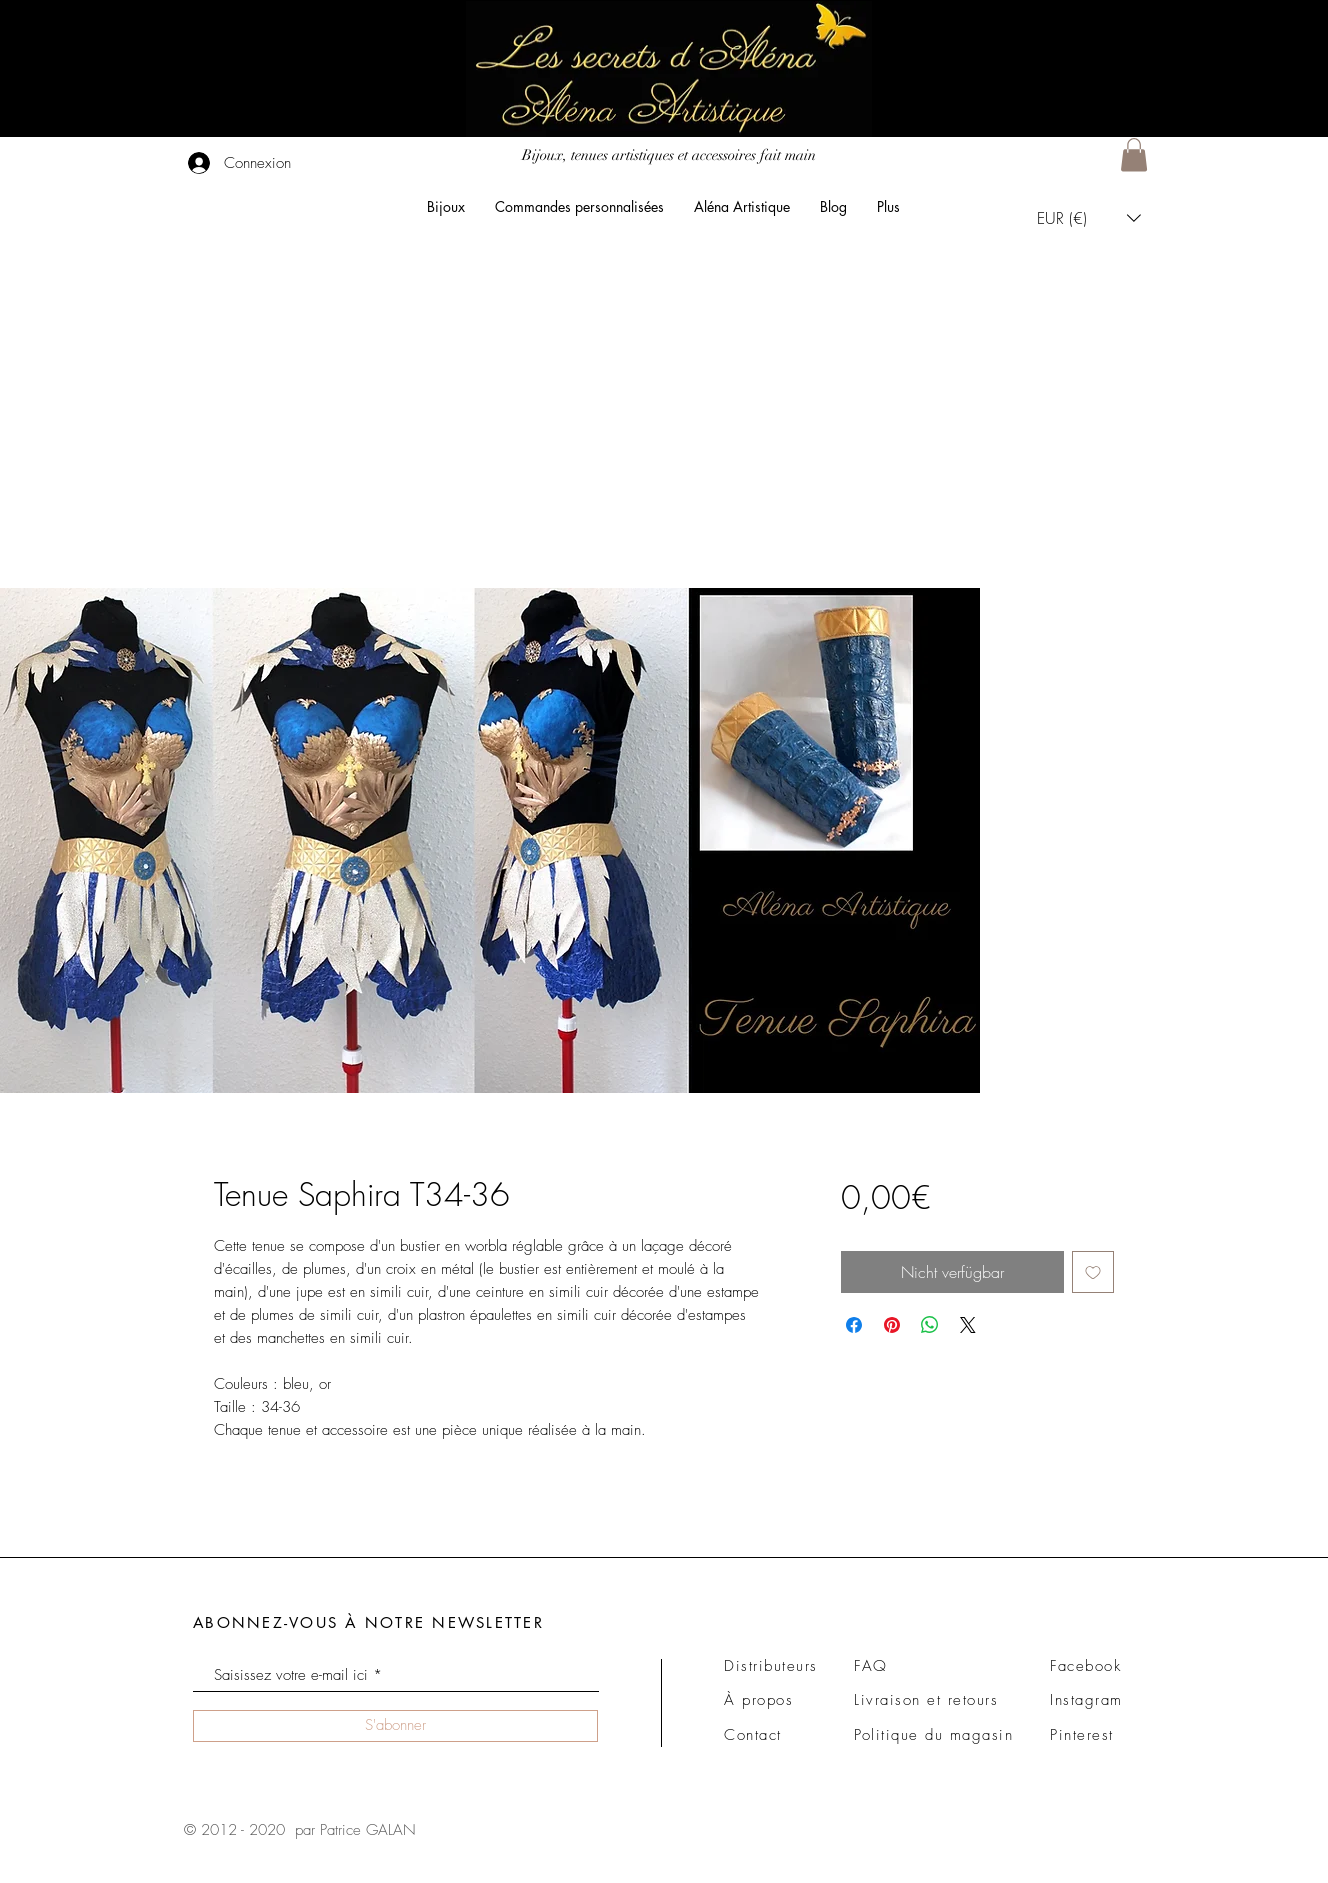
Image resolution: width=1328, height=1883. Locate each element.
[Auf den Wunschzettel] (1093, 1272)
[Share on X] (968, 1325)
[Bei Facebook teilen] (854, 1325)
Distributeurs (771, 1666)
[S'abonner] (395, 1726)
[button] (1134, 154)
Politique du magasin (933, 1735)
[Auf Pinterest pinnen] (892, 1325)
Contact (753, 1735)
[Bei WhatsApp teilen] (930, 1325)
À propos (758, 1700)
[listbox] (1089, 217)
